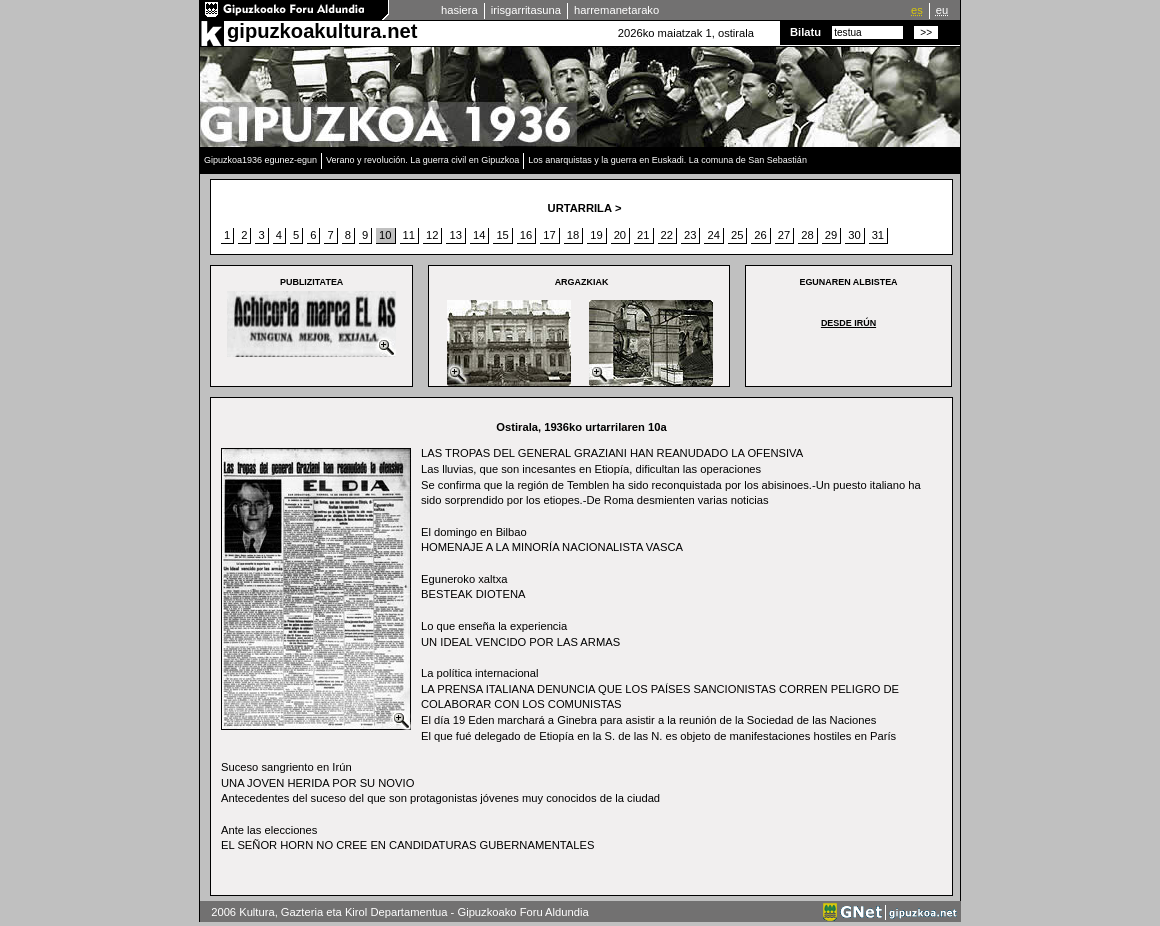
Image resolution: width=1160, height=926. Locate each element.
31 (878, 235)
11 (409, 235)
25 (737, 235)
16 (526, 235)
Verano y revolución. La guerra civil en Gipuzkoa (422, 160)
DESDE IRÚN (848, 323)
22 (667, 235)
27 (784, 235)
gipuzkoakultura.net (322, 31)
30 (854, 235)
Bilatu (805, 32)
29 (831, 235)
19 (596, 235)
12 (432, 235)
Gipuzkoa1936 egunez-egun (260, 160)
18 (573, 235)
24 (713, 235)
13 (455, 235)
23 (690, 235)
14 (479, 235)
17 (549, 235)
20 (620, 235)
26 (760, 235)
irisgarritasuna (526, 10)
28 (807, 235)
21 (643, 235)
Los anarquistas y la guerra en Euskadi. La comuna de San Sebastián (667, 160)
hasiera (459, 10)
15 (502, 235)
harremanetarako (616, 10)
